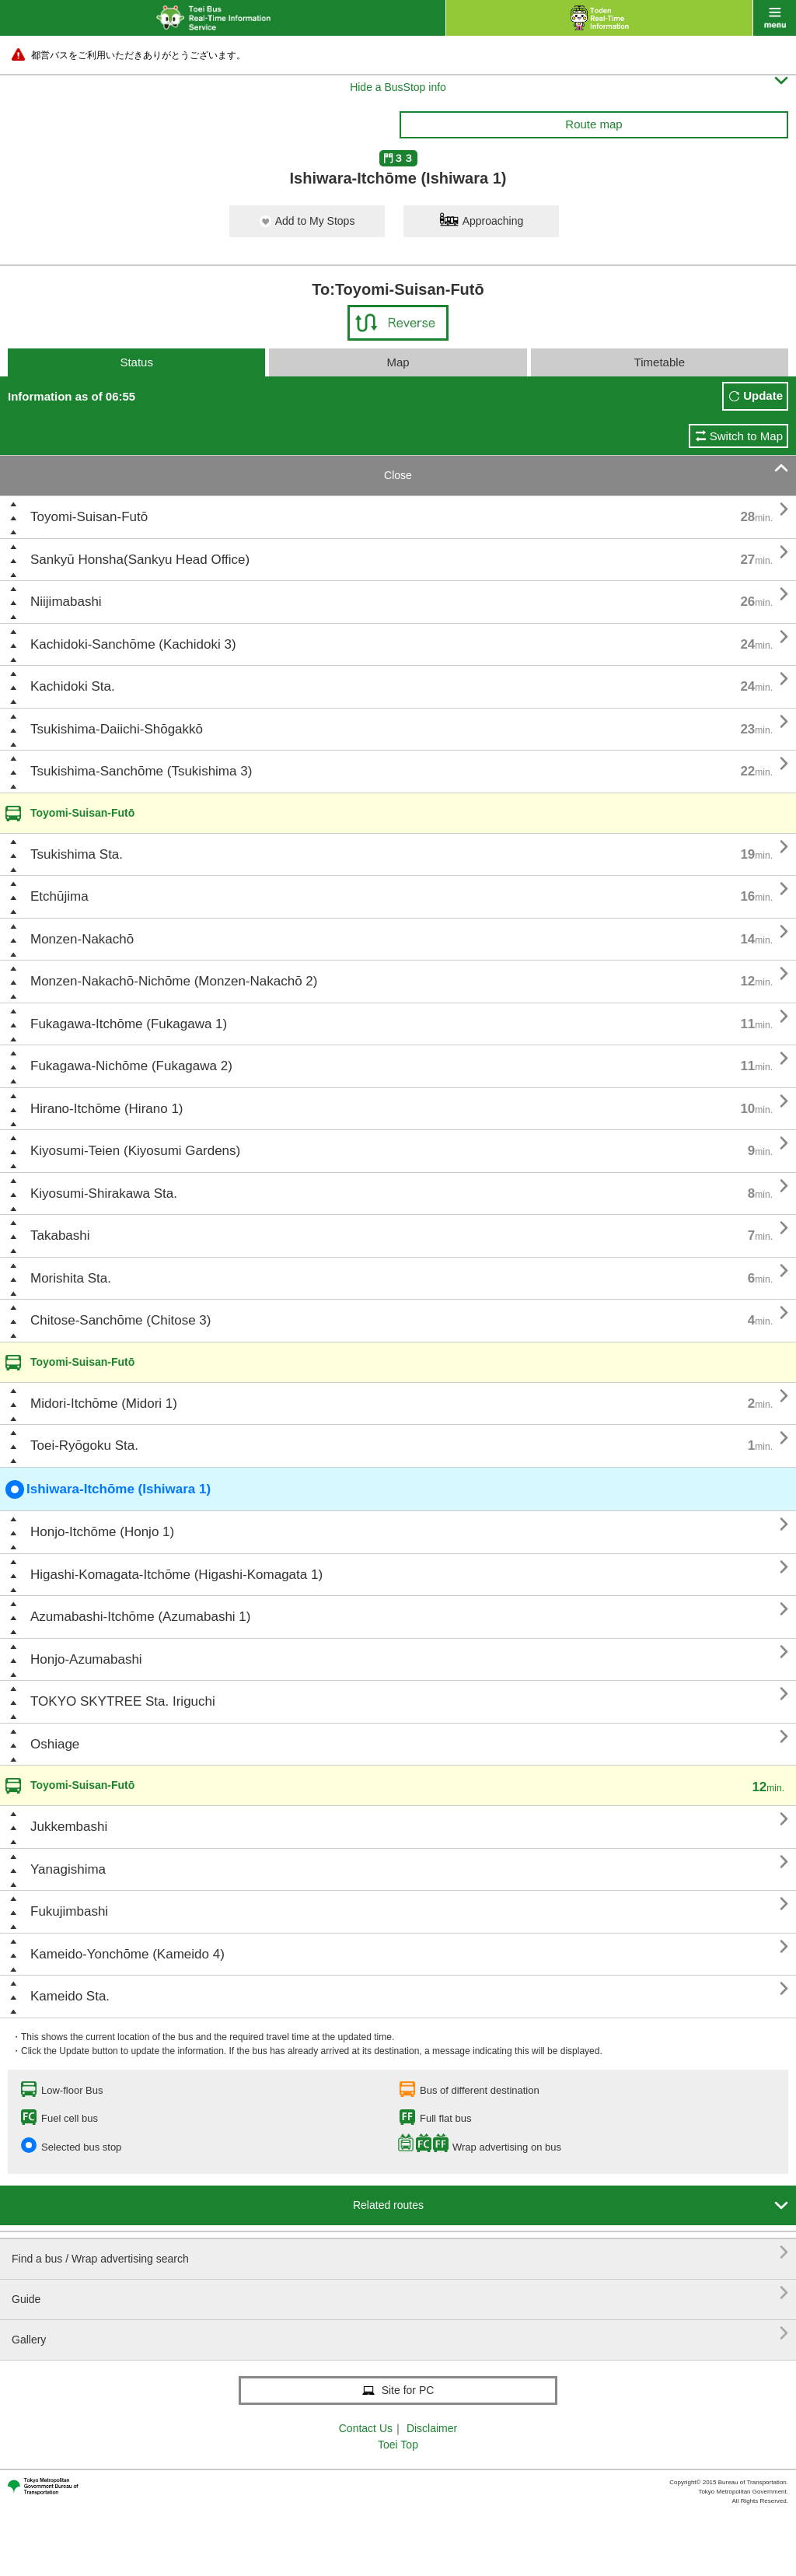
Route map (593, 124)
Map (397, 362)
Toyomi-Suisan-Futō (89, 516)
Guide (400, 2293)
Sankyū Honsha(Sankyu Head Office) (140, 559)
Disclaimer (432, 2428)
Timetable (659, 362)
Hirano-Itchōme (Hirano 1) (106, 1108)
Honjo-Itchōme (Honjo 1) (102, 1531)
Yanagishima (68, 1869)
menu (774, 18)
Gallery (400, 2333)
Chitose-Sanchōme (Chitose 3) (120, 1320)
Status (136, 362)
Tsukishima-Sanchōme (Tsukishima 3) (141, 771)
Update (763, 395)
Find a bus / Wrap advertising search (400, 2252)
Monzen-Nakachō (82, 939)
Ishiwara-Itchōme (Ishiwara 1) (108, 1489)
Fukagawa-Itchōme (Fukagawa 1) (128, 1024)
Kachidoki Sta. (72, 686)
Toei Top (398, 2444)
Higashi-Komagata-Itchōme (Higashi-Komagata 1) (176, 1574)
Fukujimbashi (69, 1911)
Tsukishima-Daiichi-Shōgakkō (116, 729)
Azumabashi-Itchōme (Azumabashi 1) (140, 1616)
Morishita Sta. (70, 1278)
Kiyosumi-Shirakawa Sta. (103, 1193)
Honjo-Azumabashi (86, 1659)
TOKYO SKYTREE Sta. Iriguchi (122, 1701)
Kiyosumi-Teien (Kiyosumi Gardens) (135, 1150)
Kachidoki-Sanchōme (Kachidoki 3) (133, 644)
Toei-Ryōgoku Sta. (84, 1445)
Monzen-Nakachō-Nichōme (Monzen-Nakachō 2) (173, 981)
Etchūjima (59, 896)
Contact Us (366, 2428)
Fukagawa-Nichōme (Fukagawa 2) (131, 1066)
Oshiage (54, 1744)
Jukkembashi (68, 1826)
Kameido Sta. (70, 1996)
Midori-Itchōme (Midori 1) (103, 1403)
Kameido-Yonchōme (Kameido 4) (127, 1954)
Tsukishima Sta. (76, 854)
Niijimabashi (66, 601)
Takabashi (60, 1235)
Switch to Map (746, 436)
